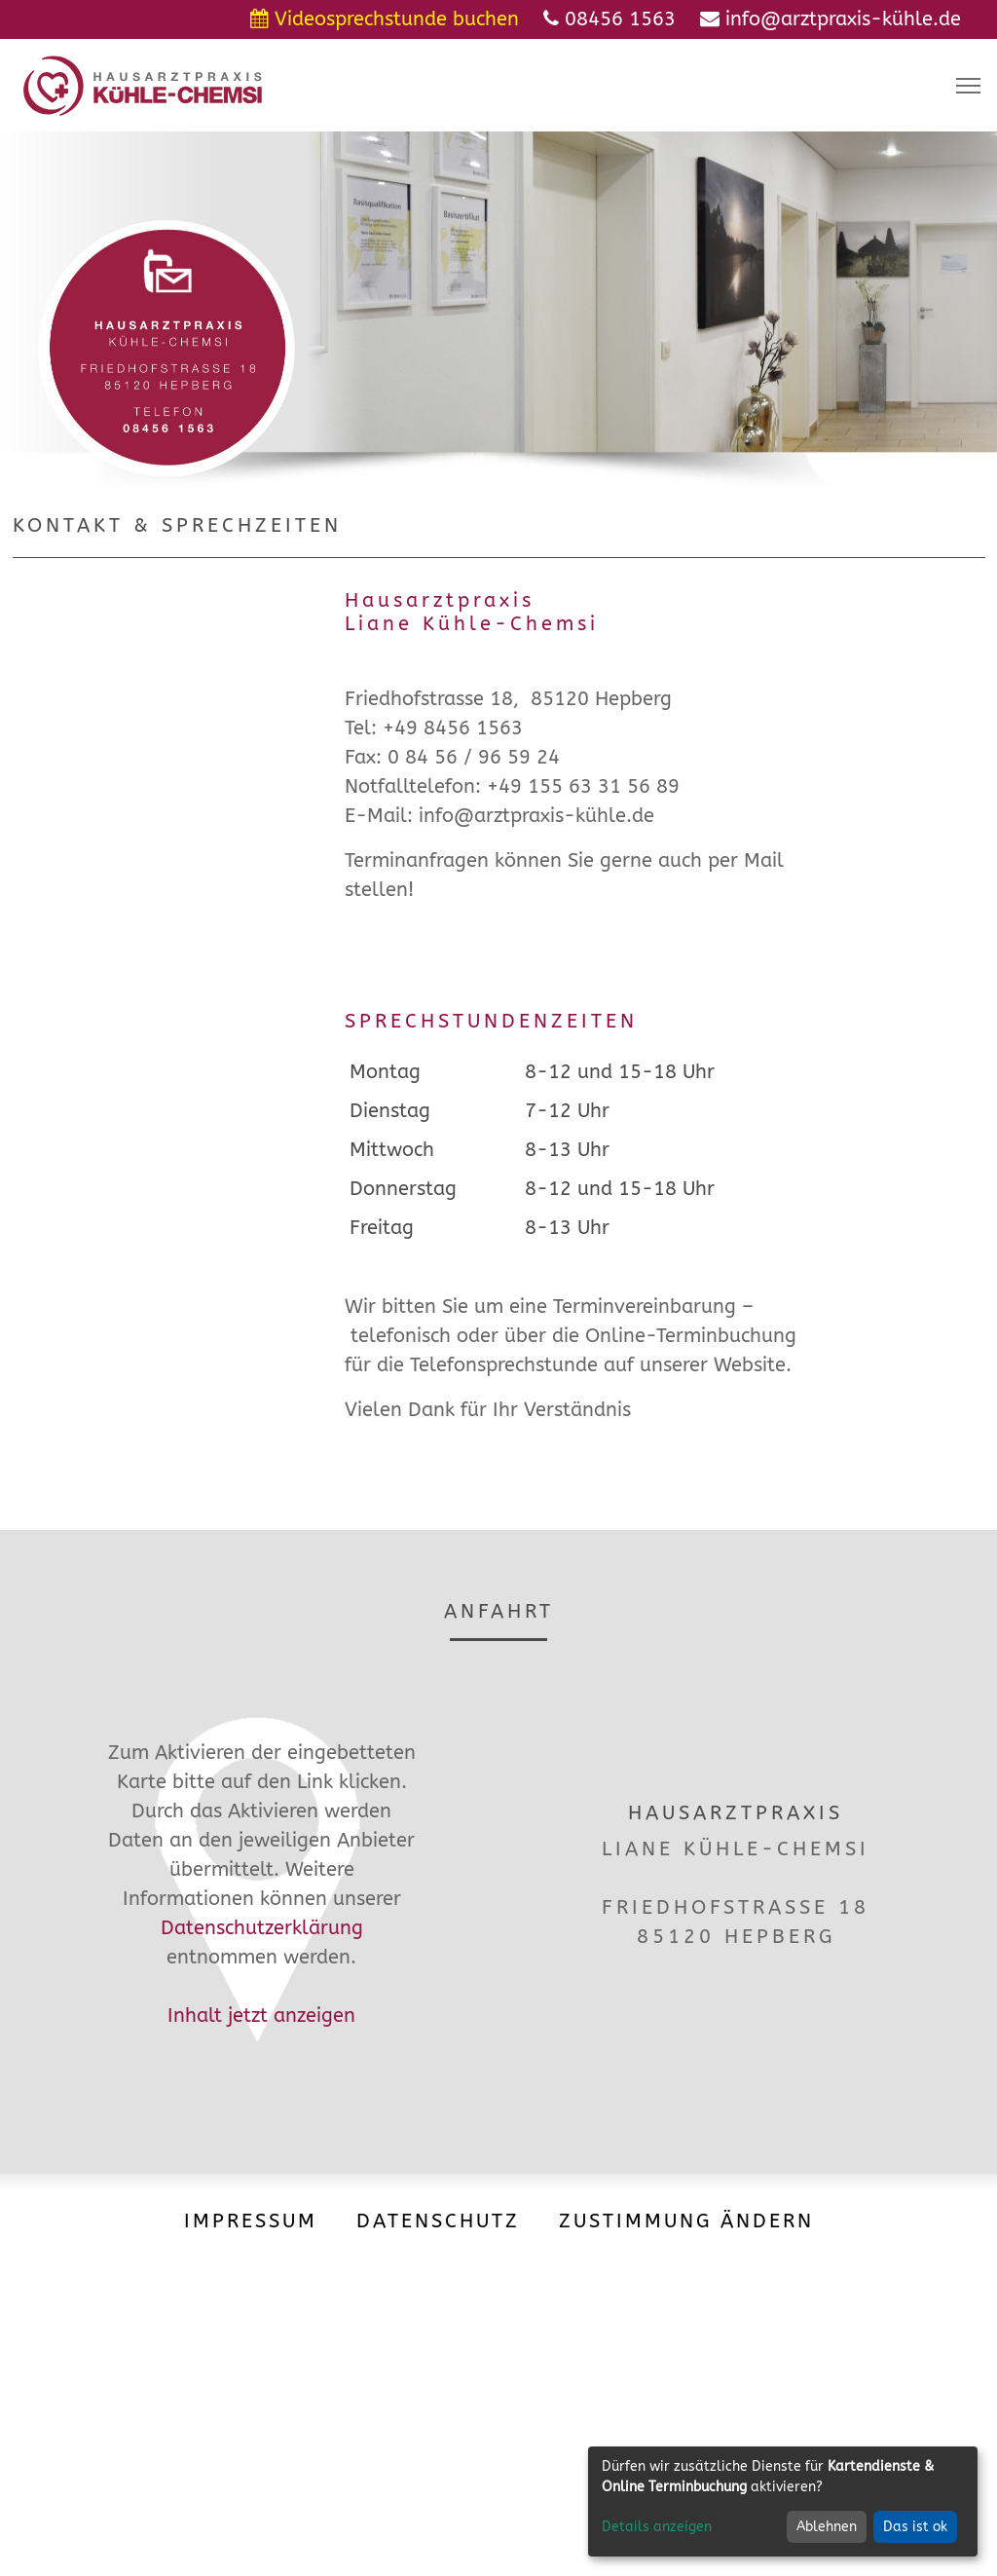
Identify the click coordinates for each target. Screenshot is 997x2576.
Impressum (250, 2221)
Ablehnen (826, 2527)
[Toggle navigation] (968, 85)
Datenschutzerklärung (262, 1928)
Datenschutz (438, 2221)
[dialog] (783, 2501)
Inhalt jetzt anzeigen (261, 2015)
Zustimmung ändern (686, 2221)
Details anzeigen (657, 2527)
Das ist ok (915, 2527)
